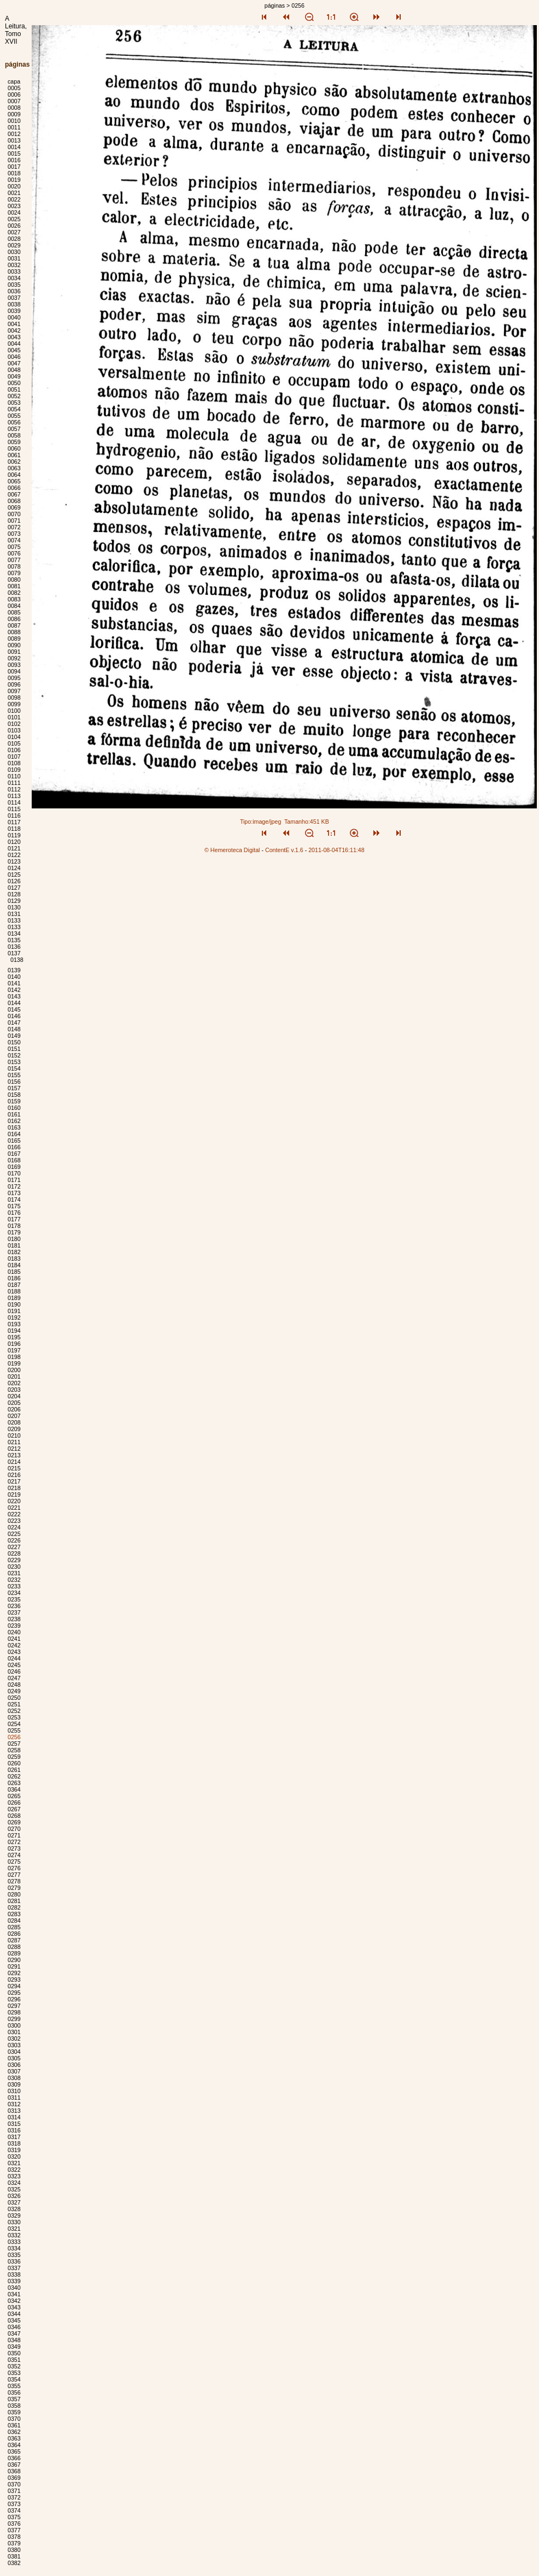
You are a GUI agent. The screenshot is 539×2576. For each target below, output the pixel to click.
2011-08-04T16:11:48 (336, 850)
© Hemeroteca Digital (232, 850)
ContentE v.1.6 (284, 850)
